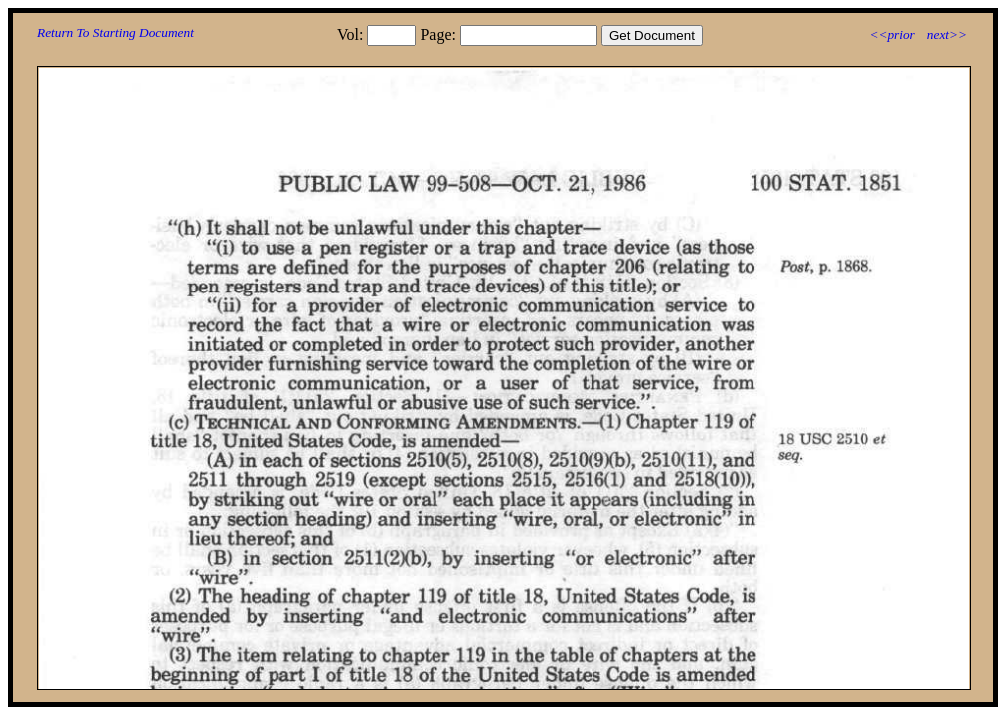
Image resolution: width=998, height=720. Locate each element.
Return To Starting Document (115, 32)
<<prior (891, 34)
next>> (947, 34)
